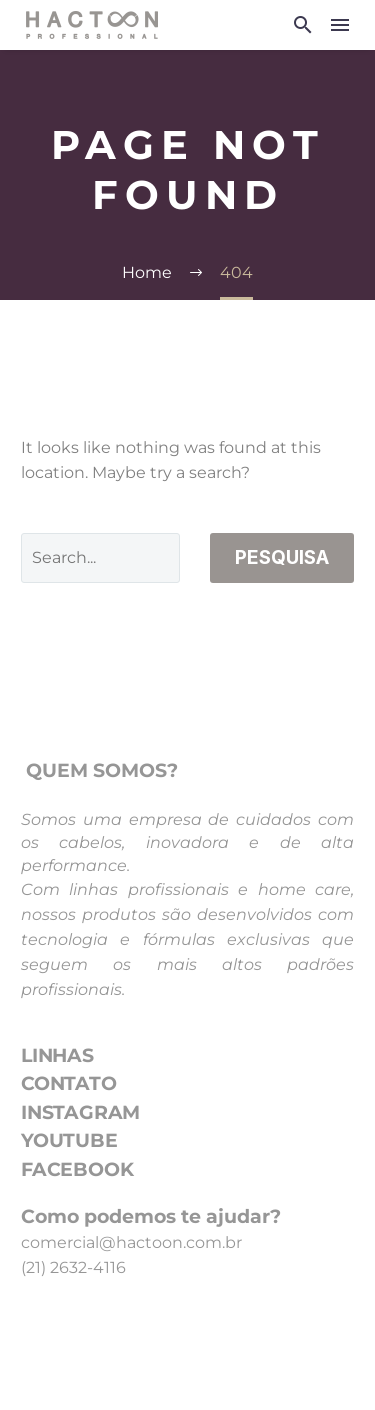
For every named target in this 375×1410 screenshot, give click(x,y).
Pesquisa (282, 557)
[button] (303, 25)
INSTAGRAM (80, 1112)
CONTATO (69, 1083)
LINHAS (57, 1055)
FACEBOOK (77, 1169)
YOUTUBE (69, 1140)
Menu (340, 25)
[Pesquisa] (100, 558)
